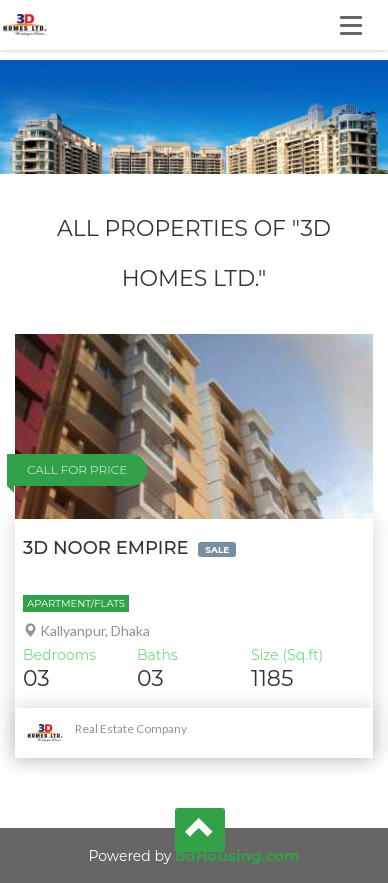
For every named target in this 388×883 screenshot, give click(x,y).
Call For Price (77, 469)
